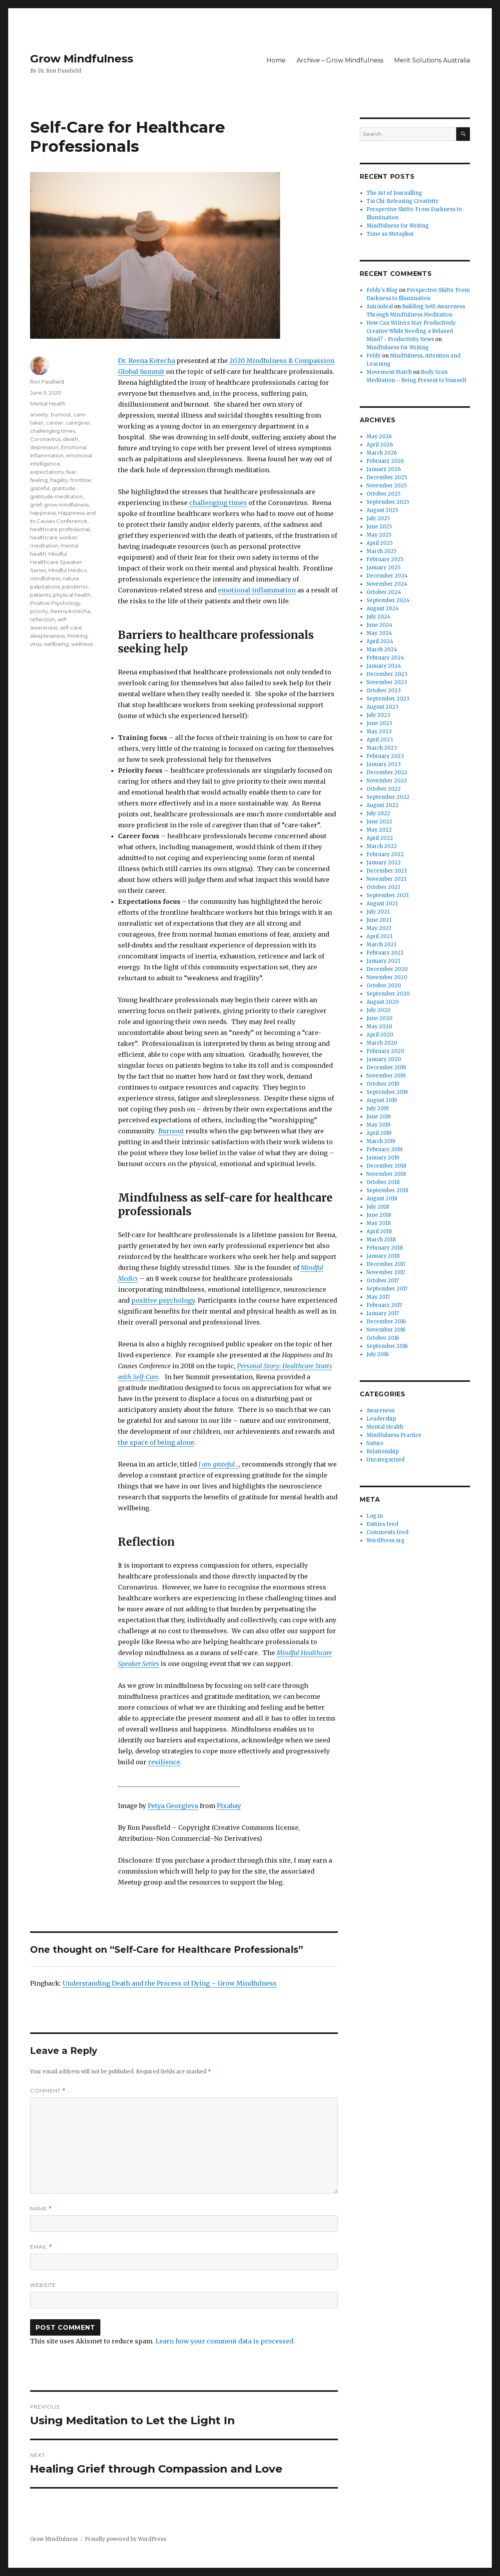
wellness (82, 644)
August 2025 (382, 510)
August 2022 (382, 805)
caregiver (78, 423)
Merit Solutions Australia (432, 60)
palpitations (45, 586)
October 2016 (382, 1338)
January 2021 (383, 961)
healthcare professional (60, 529)
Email (41, 2247)
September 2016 (387, 1346)
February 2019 (384, 1149)
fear (71, 472)
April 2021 (379, 936)
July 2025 (378, 518)
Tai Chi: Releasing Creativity (402, 201)
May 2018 (378, 1223)
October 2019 (382, 1084)
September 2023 (387, 698)
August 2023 (382, 707)
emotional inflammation (257, 590)
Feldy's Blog (382, 290)
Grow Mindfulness (81, 58)
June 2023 (379, 723)
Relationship (382, 1451)
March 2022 (381, 846)
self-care (71, 627)
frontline (80, 480)
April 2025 (379, 543)
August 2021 (382, 903)
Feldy (373, 355)
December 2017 (385, 1264)
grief (36, 504)
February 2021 (384, 952)
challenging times (218, 503)
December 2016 (386, 1321)
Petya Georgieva (173, 1806)
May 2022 (379, 830)
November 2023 (386, 682)
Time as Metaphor (390, 234)
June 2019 (378, 1116)
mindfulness (45, 578)
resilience (164, 1762)
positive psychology (163, 1300)
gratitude (63, 488)
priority (39, 611)
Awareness (380, 1410)
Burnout (171, 1131)
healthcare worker (53, 537)
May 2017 (378, 1297)
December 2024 (387, 575)
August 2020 (382, 1002)
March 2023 (381, 748)
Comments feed (387, 1532)
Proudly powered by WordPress (125, 2539)
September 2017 (386, 1288)
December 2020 (387, 969)
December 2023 (386, 674)
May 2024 (379, 633)
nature (70, 578)
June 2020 (379, 1018)
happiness (43, 513)
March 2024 (381, 649)
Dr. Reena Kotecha (146, 360)
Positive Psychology (55, 603)
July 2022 (378, 813)
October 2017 (382, 1280)
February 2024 (385, 657)
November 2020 (386, 977)
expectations (47, 472)
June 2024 (379, 625)
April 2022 (379, 838)
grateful (40, 488)
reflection (42, 619)
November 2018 (386, 1174)
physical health (72, 595)
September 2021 (387, 895)
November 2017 (385, 1272)
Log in (374, 1516)
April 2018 (379, 1231)
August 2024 (382, 608)
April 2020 (379, 1034)
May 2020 (379, 1026)
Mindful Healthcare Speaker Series (56, 562)
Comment (48, 2090)
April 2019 (378, 1133)
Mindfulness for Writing (397, 225)
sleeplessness (47, 636)
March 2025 (381, 551)
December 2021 (386, 871)
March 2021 (381, 944)
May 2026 (379, 436)
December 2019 (386, 1067)
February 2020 (385, 1051)
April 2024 (379, 641)
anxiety (39, 414)
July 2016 (377, 1354)
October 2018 (383, 1182)
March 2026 (381, 453)
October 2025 (383, 494)
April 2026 (379, 444)
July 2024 (378, 616)
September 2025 (387, 502)
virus (35, 644)
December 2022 (386, 772)
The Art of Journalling (394, 193)
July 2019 (377, 1108)
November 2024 (386, 584)
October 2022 (383, 789)
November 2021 (386, 879)
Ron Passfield (47, 382)
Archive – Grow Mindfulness (339, 60)
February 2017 (384, 1305)
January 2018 (383, 1256)
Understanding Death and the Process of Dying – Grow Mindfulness (169, 1983)
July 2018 (377, 1207)
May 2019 (378, 1125)
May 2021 (378, 928)
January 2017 (382, 1313)
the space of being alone (156, 1442)
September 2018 (387, 1190)
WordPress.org (385, 1540)
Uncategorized (385, 1459)
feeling (39, 480)
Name (41, 2208)
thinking (77, 636)
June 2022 (379, 821)
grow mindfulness (66, 504)
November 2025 (386, 485)
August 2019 (381, 1100)
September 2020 (388, 993)
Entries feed (382, 1524)
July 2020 (378, 1010)
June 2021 (378, 920)
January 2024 (383, 666)
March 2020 (381, 1043)
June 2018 (378, 1215)
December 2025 (386, 477)
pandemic (75, 586)
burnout (61, 414)
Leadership (381, 1418)
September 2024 (388, 600)
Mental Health (48, 403)
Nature (375, 1443)
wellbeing (56, 644)
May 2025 (378, 535)
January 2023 (383, 764)
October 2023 (383, 690)
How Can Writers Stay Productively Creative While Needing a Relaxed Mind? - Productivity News (411, 331)
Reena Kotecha (70, 611)
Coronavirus (45, 439)
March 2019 (380, 1141)
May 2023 (379, 731)
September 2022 (387, 797)
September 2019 (387, 1092)
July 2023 (378, 715)
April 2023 (379, 739)
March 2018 (381, 1239)
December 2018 (386, 1166)
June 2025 (379, 526)
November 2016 (385, 1329)
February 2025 (385, 559)
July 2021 (377, 911)
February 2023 (385, 756)
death (70, 439)
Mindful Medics (67, 570)
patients (40, 595)
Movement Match (389, 372)
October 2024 (383, 592)
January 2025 (383, 567)
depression (44, 447)
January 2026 (383, 469)
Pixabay (229, 1806)
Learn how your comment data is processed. (225, 2341)
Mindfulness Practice (393, 1435)
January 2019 (382, 1157)
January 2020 (383, 1059)
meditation (44, 545)
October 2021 (383, 887)
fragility (59, 480)
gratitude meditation (56, 496)
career (54, 423)
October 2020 (383, 985)
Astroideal (379, 306)
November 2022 (386, 780)
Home (276, 60)
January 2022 (383, 862)
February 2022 (385, 854)
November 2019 (385, 1075)
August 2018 (381, 1198)
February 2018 (384, 1247)
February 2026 (385, 461)
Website (43, 2285)
